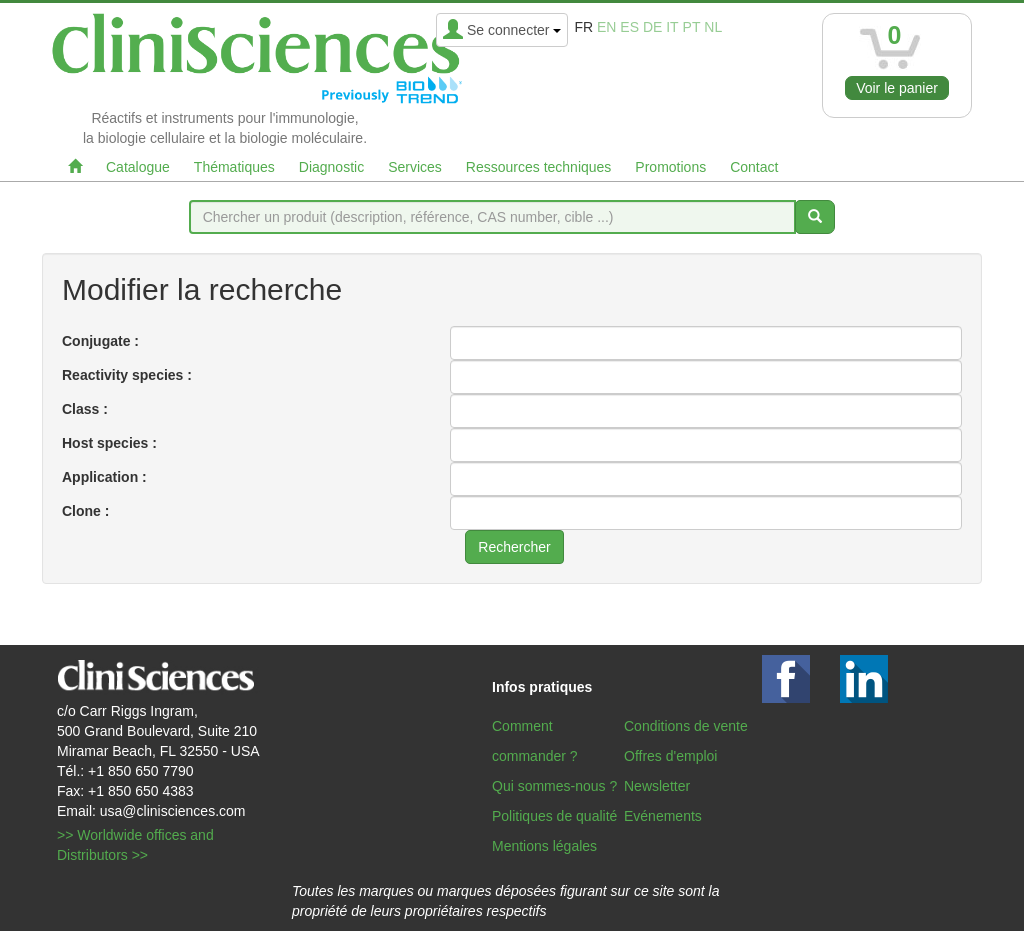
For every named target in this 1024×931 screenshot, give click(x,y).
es (629, 27)
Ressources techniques (539, 167)
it (672, 27)
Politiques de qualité (554, 816)
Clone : (85, 511)
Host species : (109, 443)
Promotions (670, 167)
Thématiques (234, 167)
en (606, 27)
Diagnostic (331, 167)
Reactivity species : (127, 375)
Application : (104, 477)
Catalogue (138, 167)
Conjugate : (100, 341)
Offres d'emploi (670, 756)
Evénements (663, 816)
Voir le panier (897, 88)
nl (713, 27)
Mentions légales (544, 846)
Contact (754, 167)
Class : (85, 409)
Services (415, 167)
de (652, 27)
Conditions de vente (686, 726)
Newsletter (657, 786)
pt (692, 27)
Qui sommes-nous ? (554, 786)
